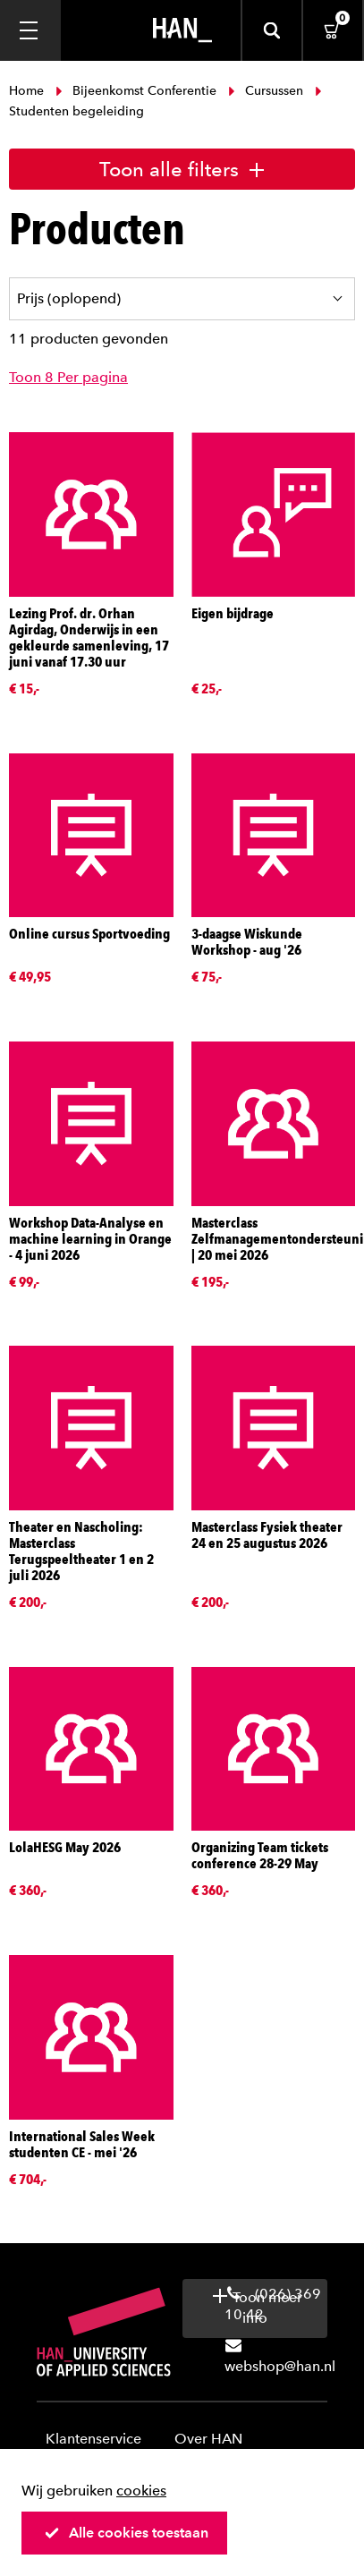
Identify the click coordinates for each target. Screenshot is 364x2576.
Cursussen (265, 90)
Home (28, 90)
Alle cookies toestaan (126, 2532)
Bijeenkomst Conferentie (136, 90)
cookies (141, 2490)
